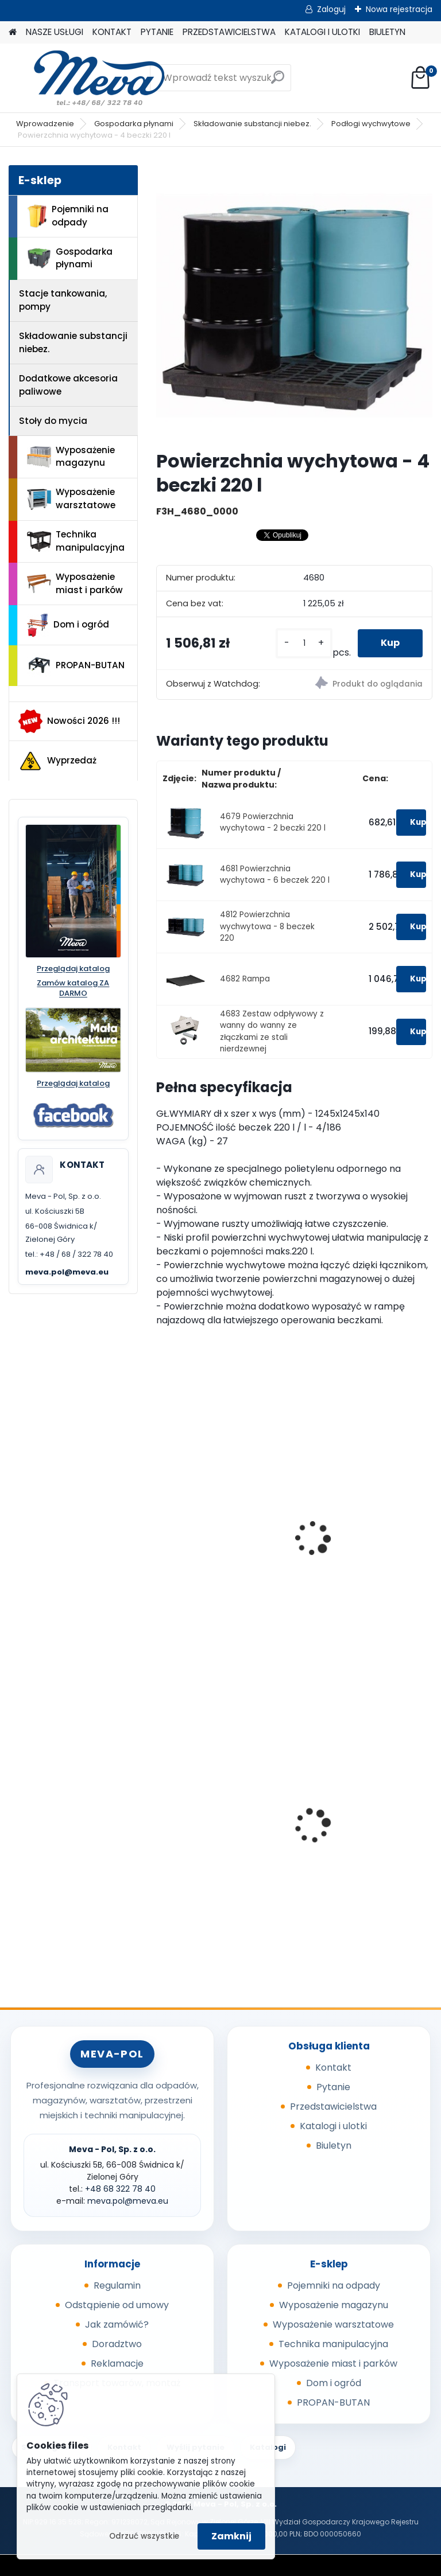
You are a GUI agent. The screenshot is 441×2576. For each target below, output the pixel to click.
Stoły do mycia (53, 421)
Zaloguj (331, 9)
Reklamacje (117, 2363)
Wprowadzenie (45, 123)
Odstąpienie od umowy (117, 2305)
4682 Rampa (245, 978)
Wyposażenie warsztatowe (71, 498)
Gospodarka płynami (133, 123)
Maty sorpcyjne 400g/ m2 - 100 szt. (222, 1810)
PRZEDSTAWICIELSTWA (229, 32)
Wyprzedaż (57, 761)
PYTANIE (157, 32)
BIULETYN (387, 32)
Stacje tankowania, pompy (63, 300)
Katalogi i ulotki (333, 2126)
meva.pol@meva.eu (67, 1271)
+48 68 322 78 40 (120, 2189)
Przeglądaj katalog (73, 969)
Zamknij (231, 2536)
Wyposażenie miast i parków (75, 583)
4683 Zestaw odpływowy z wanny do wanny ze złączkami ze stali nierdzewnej (272, 1031)
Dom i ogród (68, 625)
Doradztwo (117, 2344)
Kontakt (333, 2067)
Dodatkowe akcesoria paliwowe (68, 384)
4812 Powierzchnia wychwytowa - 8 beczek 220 (267, 926)
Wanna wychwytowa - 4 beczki (219, 1548)
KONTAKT (111, 32)
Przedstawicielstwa (333, 2106)
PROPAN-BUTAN (76, 665)
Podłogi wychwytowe (371, 123)
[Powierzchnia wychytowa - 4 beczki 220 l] (294, 303)
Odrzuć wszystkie (144, 2536)
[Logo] (88, 78)
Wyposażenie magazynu (71, 456)
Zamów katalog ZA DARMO (73, 988)
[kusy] (304, 643)
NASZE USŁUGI (54, 32)
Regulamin (117, 2285)
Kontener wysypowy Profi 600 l (362, 1810)
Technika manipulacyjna (76, 541)
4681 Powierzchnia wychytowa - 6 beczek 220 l (275, 874)
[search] (277, 82)
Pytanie (333, 2087)
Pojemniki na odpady (68, 215)
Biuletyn (333, 2145)
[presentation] (161, 1525)
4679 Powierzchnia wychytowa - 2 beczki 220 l (273, 822)
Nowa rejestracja (399, 9)
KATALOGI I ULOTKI (322, 32)
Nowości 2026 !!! (69, 721)
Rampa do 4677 (342, 1542)
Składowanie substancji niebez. (252, 123)
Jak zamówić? (117, 2324)
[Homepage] (13, 32)
